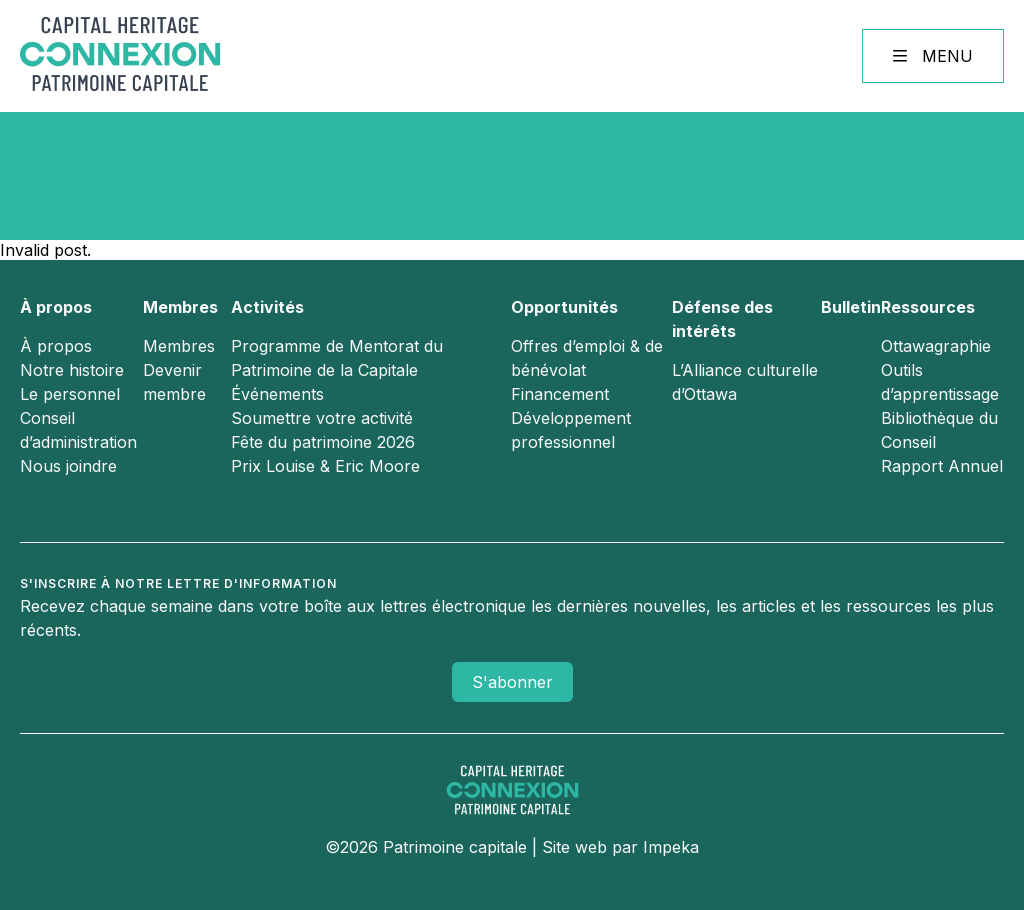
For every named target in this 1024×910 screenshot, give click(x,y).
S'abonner (512, 682)
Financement (560, 394)
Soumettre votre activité (322, 418)
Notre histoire (72, 370)
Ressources (928, 307)
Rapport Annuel (942, 466)
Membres (180, 307)
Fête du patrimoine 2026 (323, 442)
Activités (267, 307)
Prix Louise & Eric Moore (325, 466)
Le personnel (70, 394)
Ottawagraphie (936, 346)
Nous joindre (68, 466)
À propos (56, 307)
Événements (277, 394)
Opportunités (564, 307)
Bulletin (851, 307)
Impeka (671, 847)
